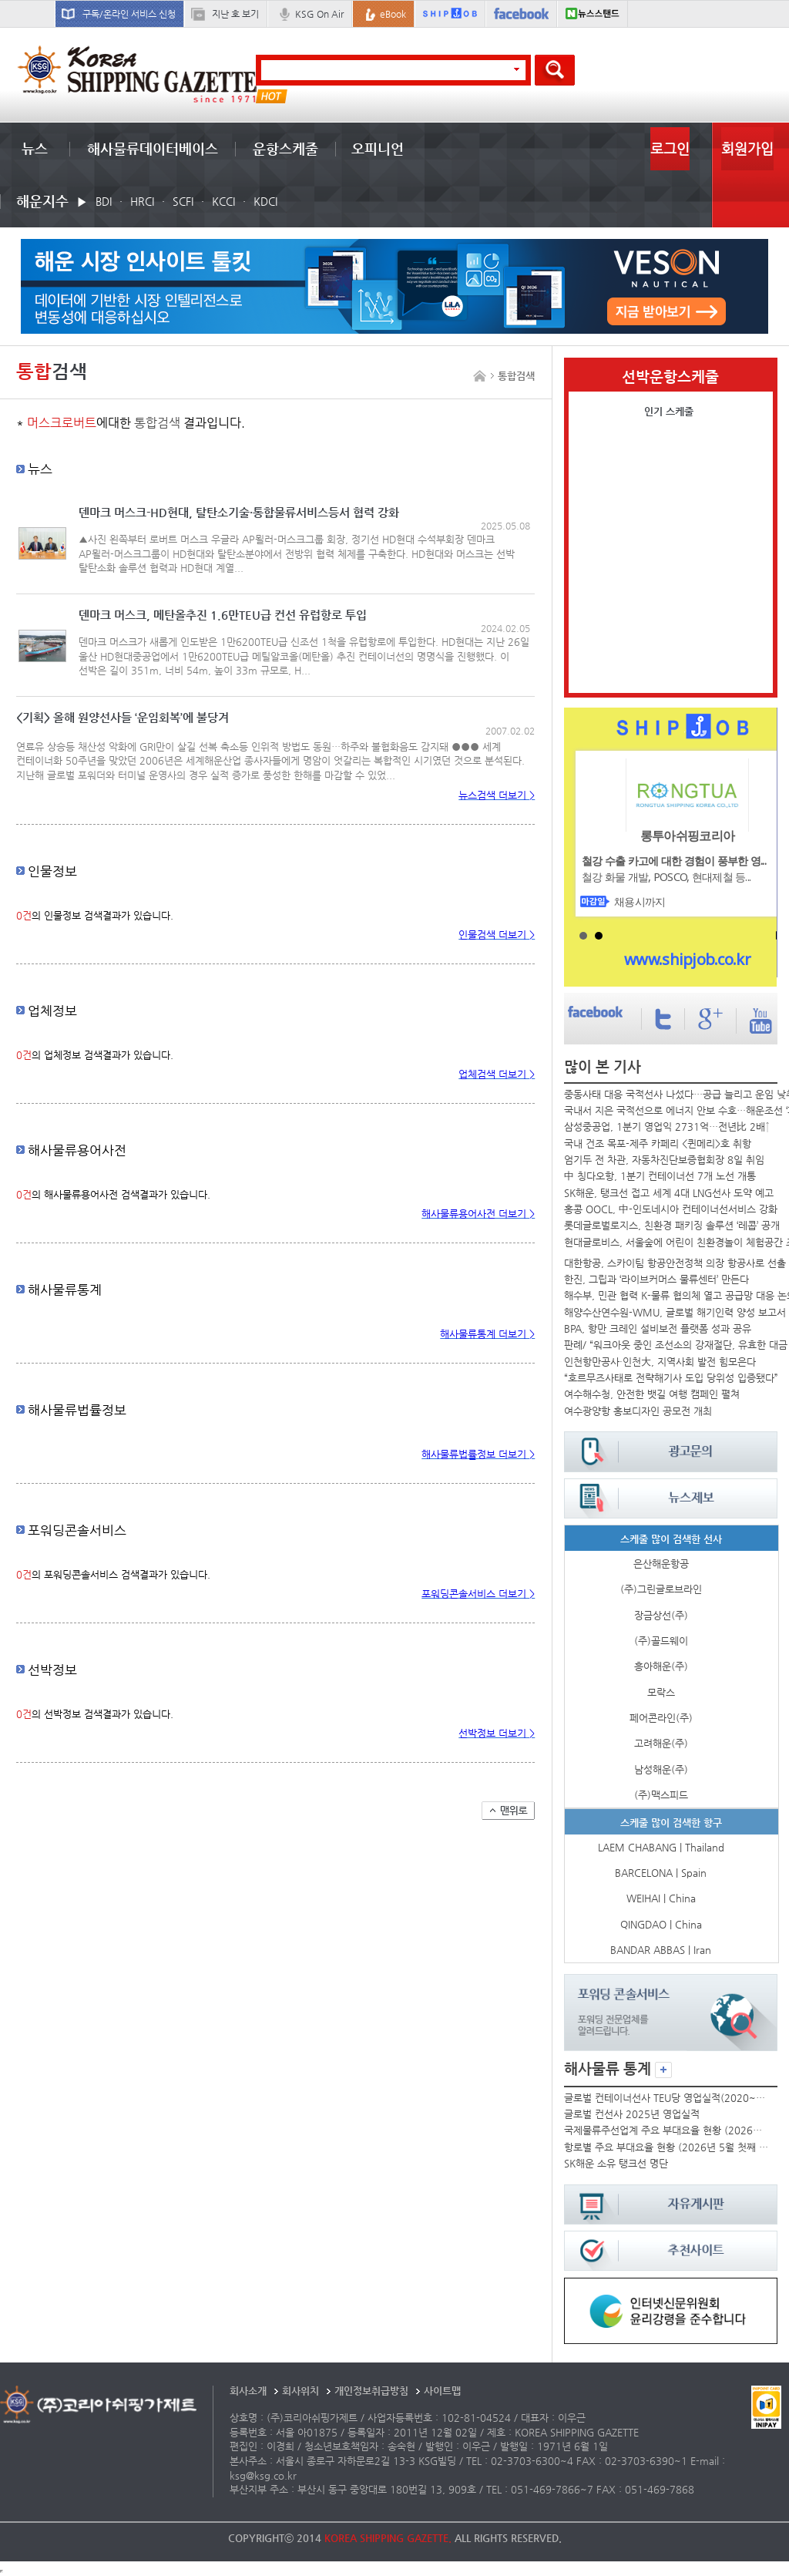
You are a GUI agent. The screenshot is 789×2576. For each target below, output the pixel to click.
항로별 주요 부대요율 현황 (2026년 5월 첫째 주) (667, 2147)
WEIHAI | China (661, 1898)
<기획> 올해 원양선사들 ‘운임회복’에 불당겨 (122, 718)
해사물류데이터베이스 (152, 148)
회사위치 (300, 2391)
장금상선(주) (661, 1615)
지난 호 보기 (235, 13)
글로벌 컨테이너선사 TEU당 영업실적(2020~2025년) (667, 2098)
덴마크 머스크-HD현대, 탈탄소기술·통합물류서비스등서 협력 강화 (239, 513)
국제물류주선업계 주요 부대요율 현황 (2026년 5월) (667, 2130)
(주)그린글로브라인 (661, 1589)
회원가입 (747, 148)
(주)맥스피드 (661, 1795)
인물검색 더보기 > (496, 934)
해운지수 (42, 201)
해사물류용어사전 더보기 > (478, 1213)
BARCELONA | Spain (661, 1873)
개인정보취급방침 (371, 2391)
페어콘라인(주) (661, 1718)
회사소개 (248, 2391)
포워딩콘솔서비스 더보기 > (478, 1593)
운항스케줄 (285, 148)
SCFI (183, 201)
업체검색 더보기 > (496, 1074)
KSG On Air (319, 13)
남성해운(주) (661, 1769)
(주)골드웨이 (661, 1641)
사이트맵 (442, 2391)
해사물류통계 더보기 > (487, 1334)
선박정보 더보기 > (496, 1733)
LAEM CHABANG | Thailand (661, 1847)
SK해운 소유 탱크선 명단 (616, 2163)
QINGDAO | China (661, 1924)
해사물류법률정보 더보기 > (478, 1454)
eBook (393, 13)
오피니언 (377, 148)
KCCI (223, 201)
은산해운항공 (661, 1564)
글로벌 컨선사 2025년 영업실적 (632, 2114)
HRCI (142, 201)
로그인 (670, 148)
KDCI (265, 201)
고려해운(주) (661, 1743)
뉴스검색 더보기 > (496, 795)
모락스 (661, 1692)
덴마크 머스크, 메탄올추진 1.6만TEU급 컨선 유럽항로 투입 (223, 615)
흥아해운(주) (661, 1666)
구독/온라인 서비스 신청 (129, 13)
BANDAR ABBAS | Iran (660, 1950)
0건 (24, 915)
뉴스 (35, 148)
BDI (104, 201)
